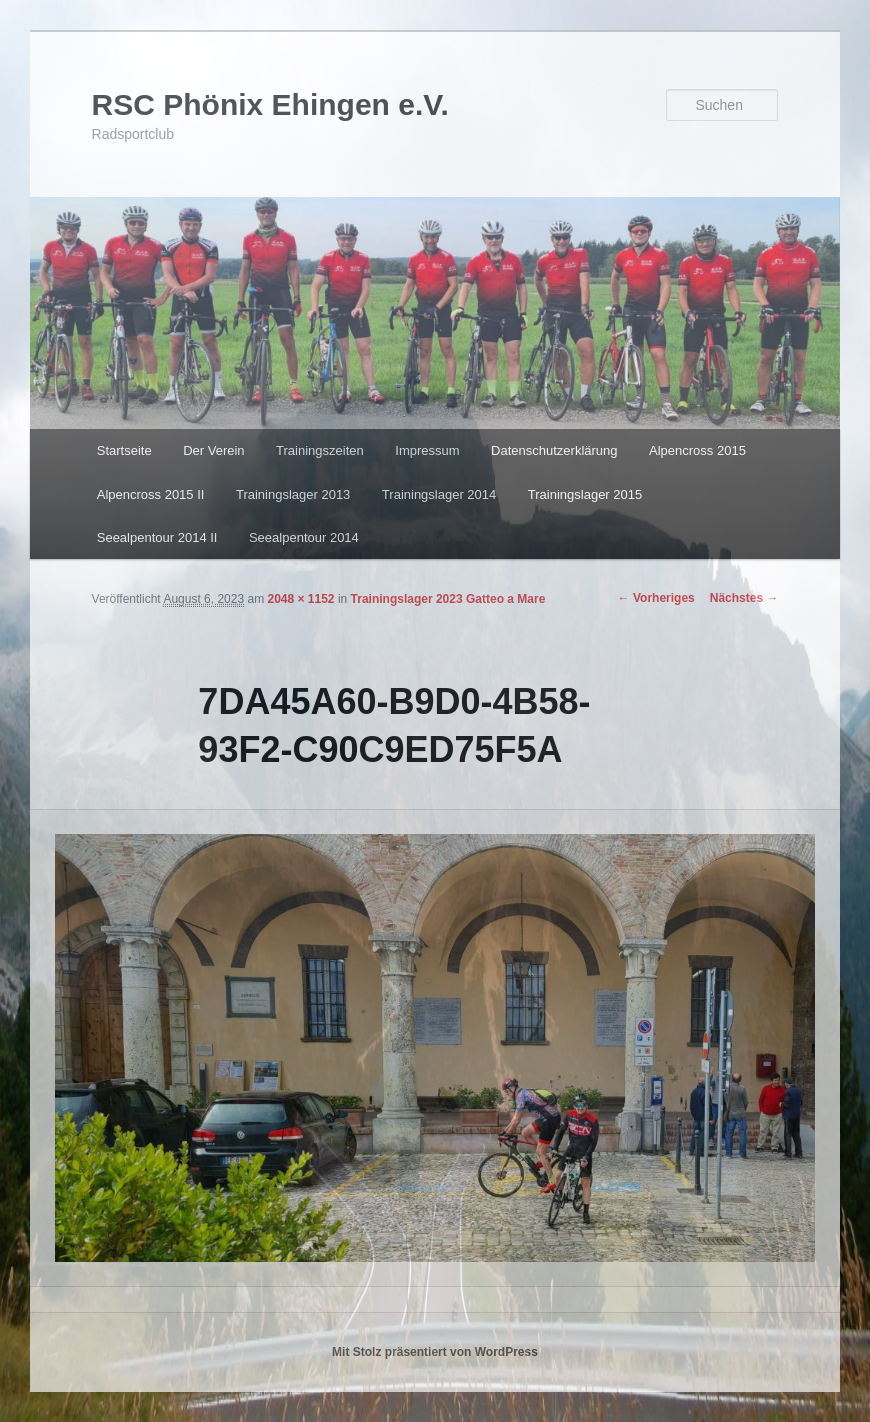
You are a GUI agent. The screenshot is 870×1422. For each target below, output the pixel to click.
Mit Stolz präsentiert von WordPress (435, 1352)
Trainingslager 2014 (439, 494)
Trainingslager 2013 (293, 494)
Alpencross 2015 (697, 450)
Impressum (427, 450)
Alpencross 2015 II (151, 494)
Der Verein (213, 450)
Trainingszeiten (320, 450)
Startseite (124, 450)
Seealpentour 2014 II (157, 537)
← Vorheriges (656, 598)
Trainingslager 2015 (585, 494)
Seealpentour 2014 (304, 537)
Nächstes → (744, 598)
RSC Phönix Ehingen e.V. (270, 104)
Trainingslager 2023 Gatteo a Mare (448, 599)
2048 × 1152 (300, 599)
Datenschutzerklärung (554, 450)
